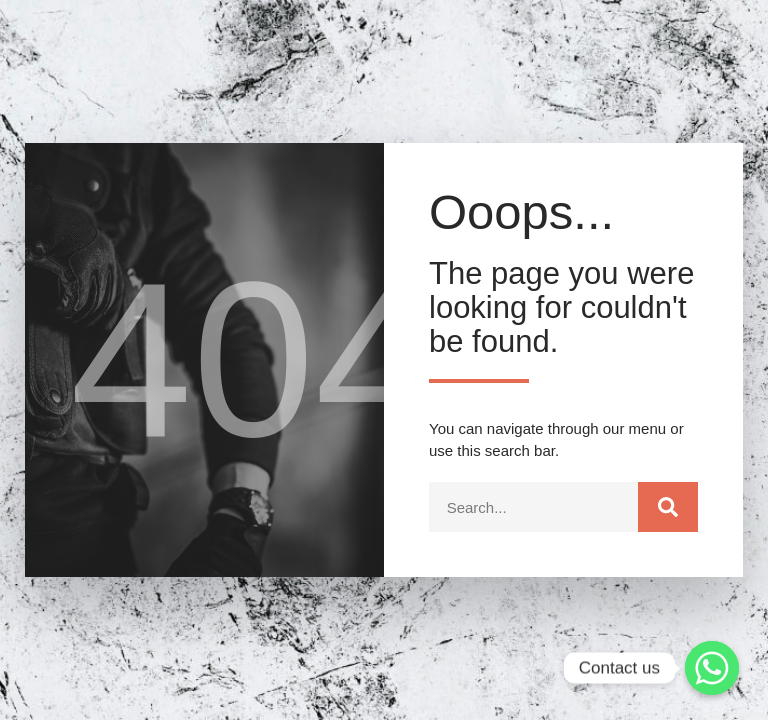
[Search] (668, 507)
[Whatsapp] (712, 668)
